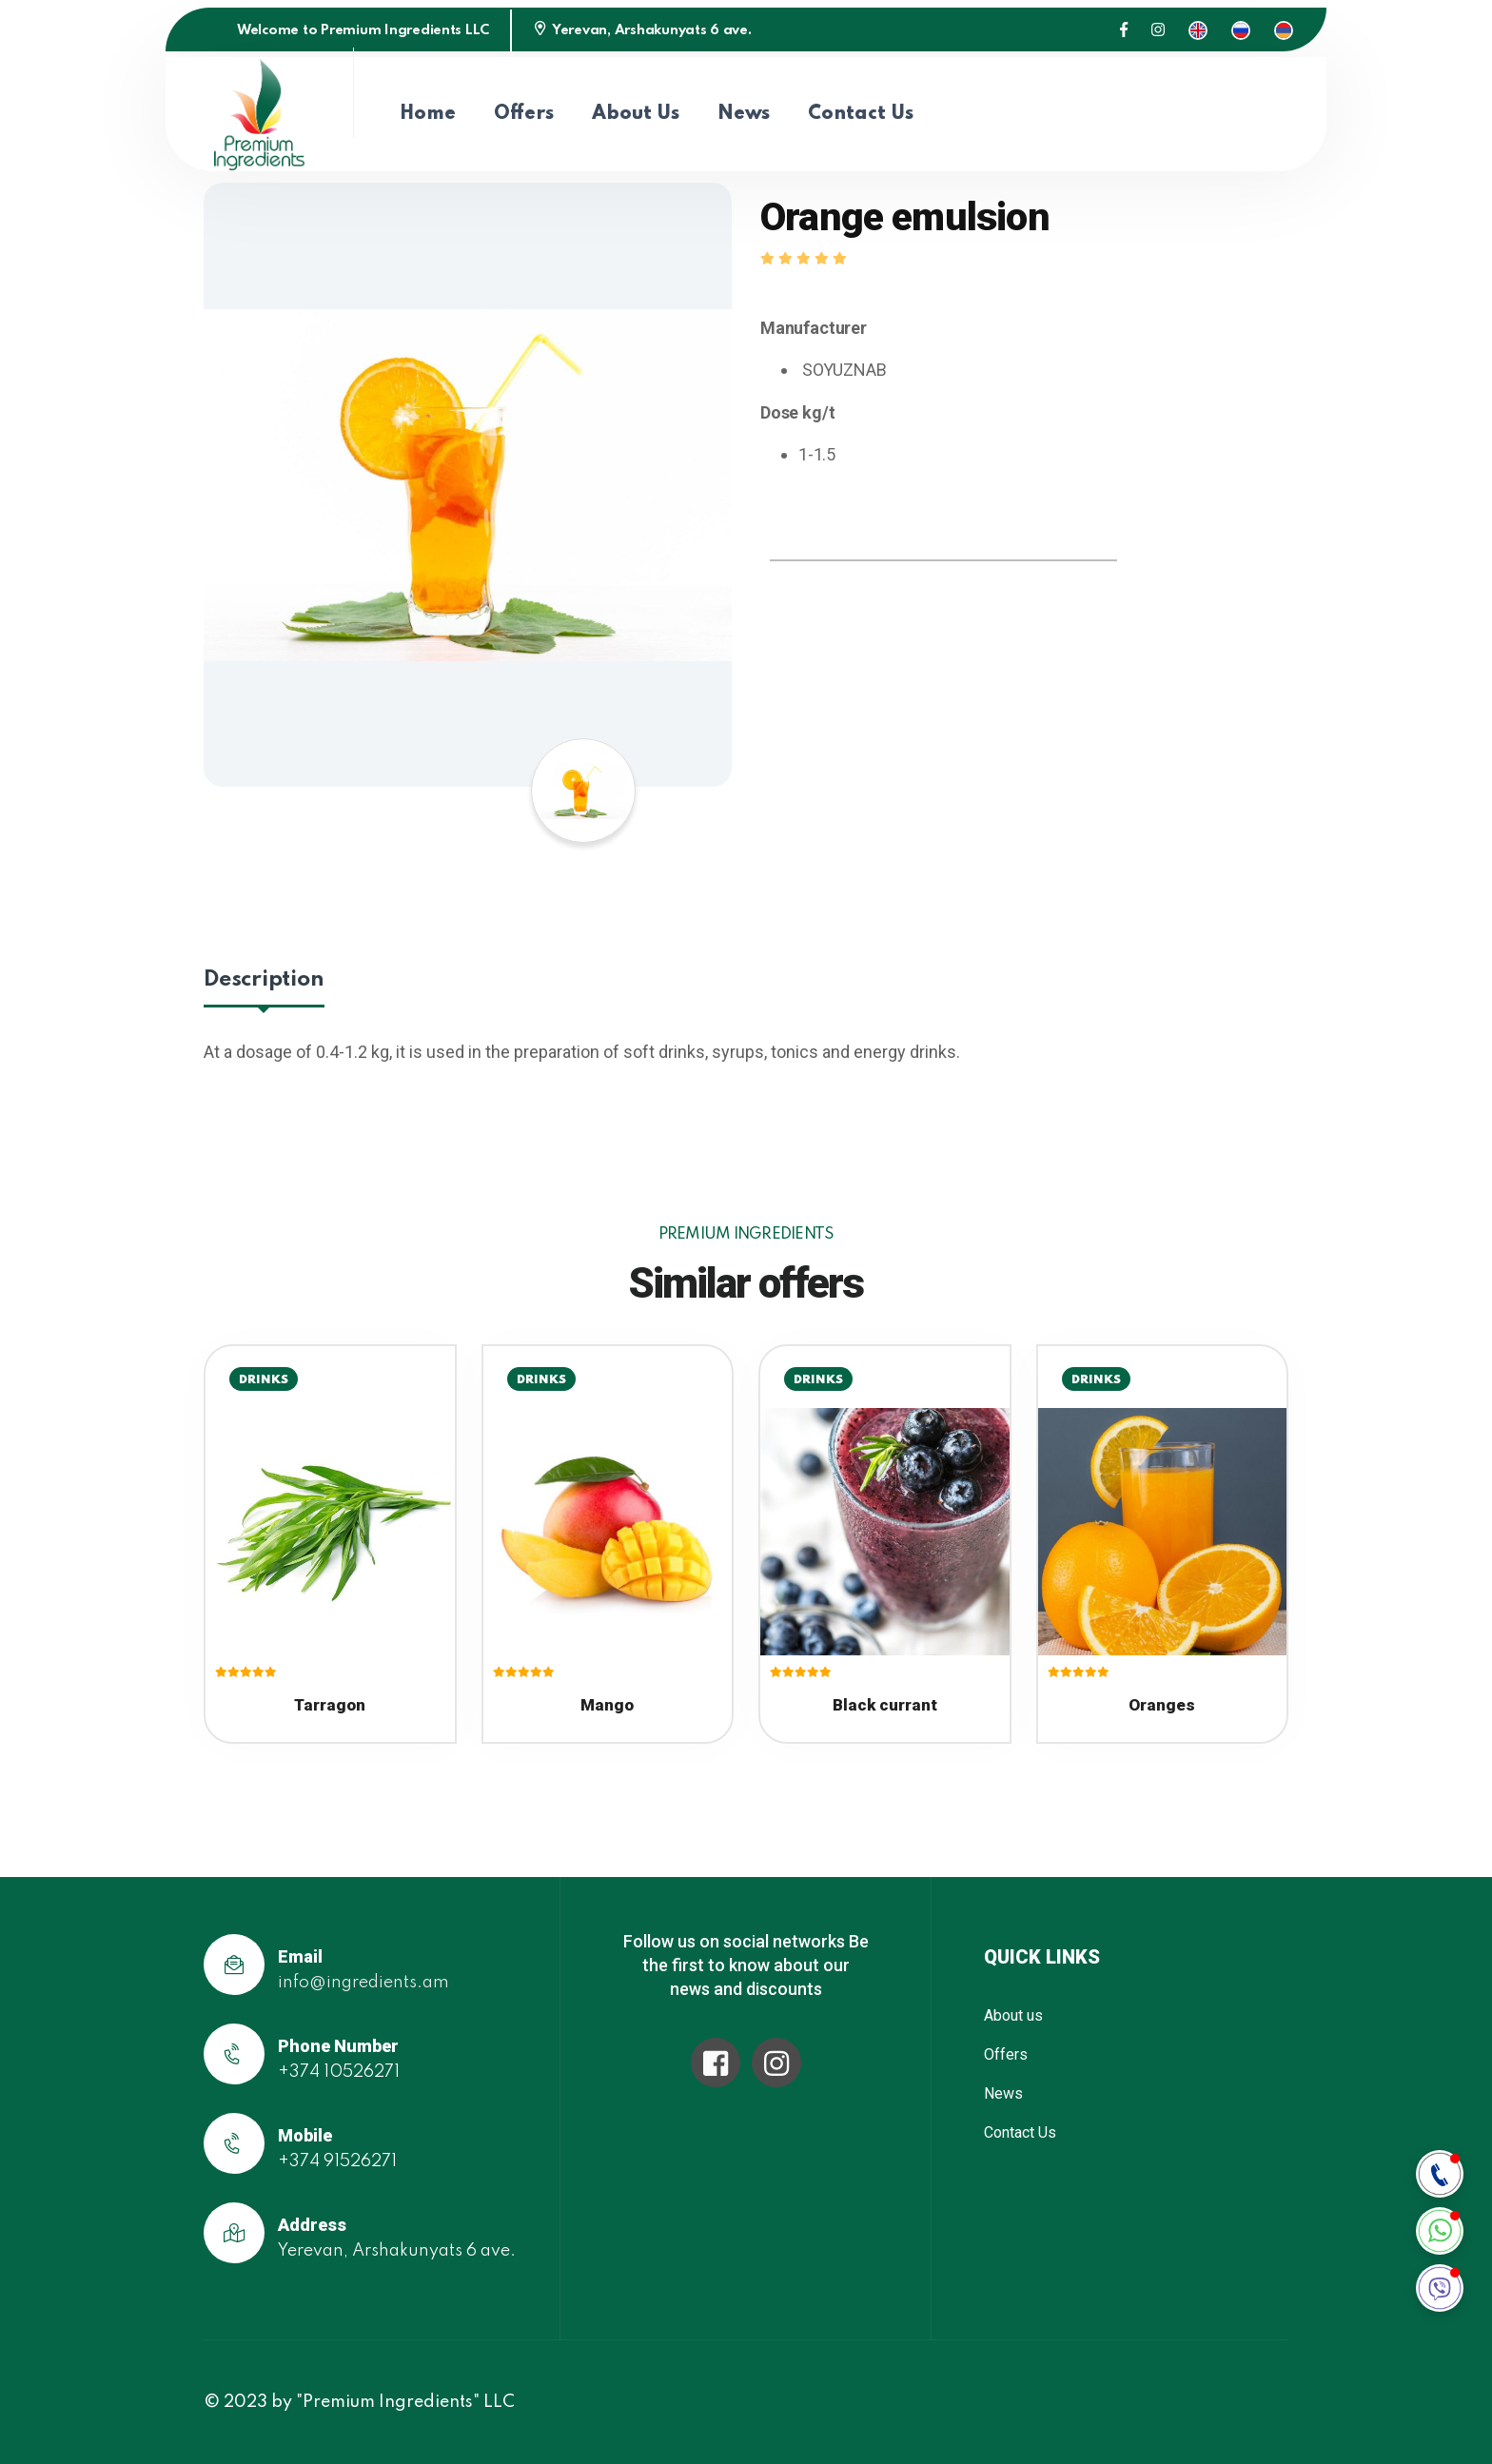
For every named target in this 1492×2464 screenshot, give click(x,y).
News (743, 114)
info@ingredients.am (363, 1982)
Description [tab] (264, 979)
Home (428, 114)
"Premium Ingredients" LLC (405, 2402)
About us (635, 114)
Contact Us (860, 114)
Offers (524, 114)
